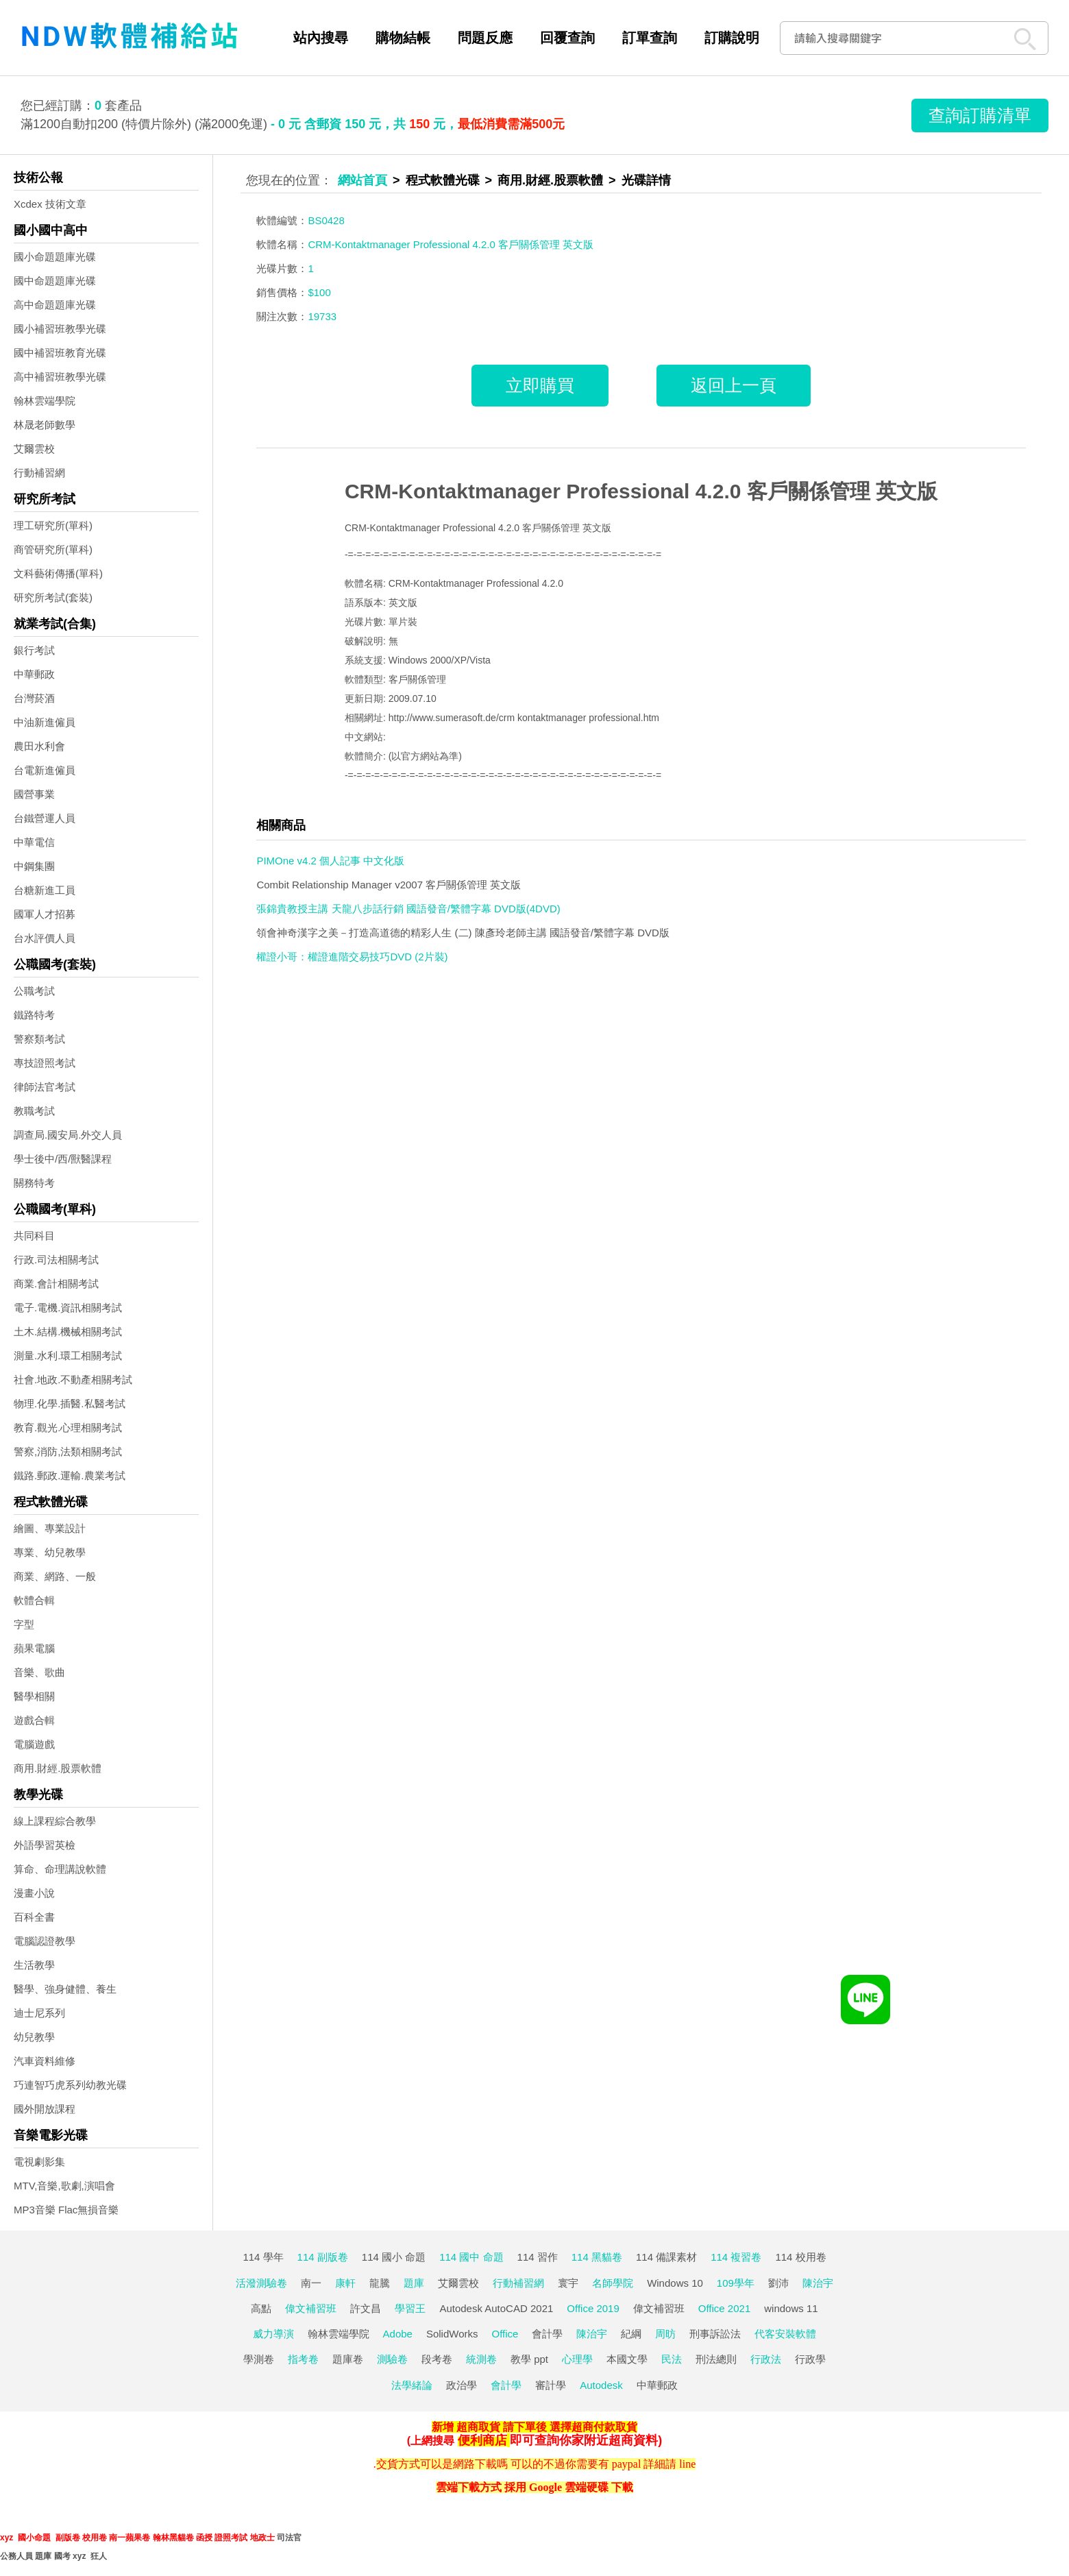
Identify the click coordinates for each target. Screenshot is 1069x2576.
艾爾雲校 (34, 448)
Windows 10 (675, 2283)
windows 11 (791, 2308)
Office (505, 2334)
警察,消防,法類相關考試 (68, 1451)
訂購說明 (731, 37)
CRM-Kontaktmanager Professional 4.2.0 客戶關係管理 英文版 (641, 491)
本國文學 (627, 2359)
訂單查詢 (649, 37)
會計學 (547, 2334)
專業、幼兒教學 (50, 1552)
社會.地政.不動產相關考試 (73, 1379)
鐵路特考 (34, 1015)
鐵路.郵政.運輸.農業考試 (69, 1475)
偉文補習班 (310, 2308)
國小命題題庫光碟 (55, 257)
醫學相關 (34, 1696)
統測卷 (481, 2359)
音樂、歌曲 (39, 1672)
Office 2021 (724, 2308)
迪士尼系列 (39, 2013)
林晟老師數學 (44, 424)
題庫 (414, 2283)
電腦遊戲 (34, 1744)
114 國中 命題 (471, 2257)
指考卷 (303, 2359)
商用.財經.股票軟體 (57, 1768)
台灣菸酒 (34, 698)
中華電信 (34, 842)
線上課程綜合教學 (55, 1821)
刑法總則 (716, 2359)
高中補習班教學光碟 (60, 376)
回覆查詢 (567, 37)
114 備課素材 (666, 2257)
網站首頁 (362, 180)
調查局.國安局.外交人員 (68, 1135)
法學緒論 (411, 2385)
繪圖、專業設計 (50, 1528)
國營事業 (34, 794)
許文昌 (365, 2308)
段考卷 (436, 2359)
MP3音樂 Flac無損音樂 (66, 2209)
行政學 (810, 2359)
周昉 (665, 2334)
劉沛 (778, 2283)
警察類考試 (39, 1039)
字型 (24, 1624)
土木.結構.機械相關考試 (68, 1331)
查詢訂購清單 (980, 115)
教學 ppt (529, 2359)
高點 (261, 2308)
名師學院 (612, 2283)
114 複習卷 (736, 2257)
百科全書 (34, 1917)
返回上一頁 (733, 385)
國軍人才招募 (44, 914)
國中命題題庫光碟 (55, 281)
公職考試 (34, 991)
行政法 (765, 2359)
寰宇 (568, 2283)
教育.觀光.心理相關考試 (68, 1427)
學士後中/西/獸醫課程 (63, 1159)
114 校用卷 (800, 2257)
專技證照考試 (44, 1063)
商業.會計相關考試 (56, 1283)
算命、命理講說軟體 (60, 1869)
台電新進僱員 (44, 770)
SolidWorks (452, 2334)
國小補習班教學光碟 (60, 329)
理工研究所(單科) (53, 525)
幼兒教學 (34, 2037)
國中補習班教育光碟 (60, 353)
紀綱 (631, 2334)
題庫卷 (347, 2359)
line (687, 2464)
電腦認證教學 (44, 1941)
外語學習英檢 (44, 1845)
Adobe (398, 2334)
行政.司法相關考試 (56, 1259)
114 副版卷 (322, 2257)
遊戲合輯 (34, 1720)
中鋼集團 (34, 866)
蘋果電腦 (34, 1648)
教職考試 (34, 1111)
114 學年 (263, 2257)
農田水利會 (39, 746)
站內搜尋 (320, 37)
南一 (311, 2283)
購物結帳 (403, 37)
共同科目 (34, 1235)
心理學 (577, 2359)
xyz (6, 2537)
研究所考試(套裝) (53, 597)
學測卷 (258, 2359)
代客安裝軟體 (785, 2334)
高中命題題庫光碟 (55, 305)
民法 (671, 2359)
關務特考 (34, 1183)
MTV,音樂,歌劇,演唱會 (64, 2185)
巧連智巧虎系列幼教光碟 (70, 2085)
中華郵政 (34, 674)
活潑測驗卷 (261, 2283)
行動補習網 (39, 472)
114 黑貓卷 (597, 2257)
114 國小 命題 (394, 2257)
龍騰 (379, 2283)
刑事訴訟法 (715, 2334)
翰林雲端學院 (44, 400)
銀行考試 (34, 650)
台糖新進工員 (44, 890)
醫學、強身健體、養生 (65, 1989)
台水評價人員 (44, 938)
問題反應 (485, 37)
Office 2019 (593, 2308)
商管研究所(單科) (53, 549)
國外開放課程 (44, 2109)
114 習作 (537, 2257)
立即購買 (540, 385)
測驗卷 (392, 2359)
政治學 (461, 2385)
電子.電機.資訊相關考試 (68, 1307)
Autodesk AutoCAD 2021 (496, 2308)
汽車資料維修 (44, 2061)
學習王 (410, 2308)
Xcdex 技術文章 (50, 204)
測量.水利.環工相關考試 (68, 1355)
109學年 (735, 2283)
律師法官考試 (44, 1087)
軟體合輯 (34, 1600)
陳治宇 (817, 2283)
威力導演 (273, 2334)
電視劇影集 (39, 2161)
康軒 (345, 2283)
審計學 (550, 2385)
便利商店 (482, 2440)
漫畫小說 (34, 1893)
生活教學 (34, 1965)
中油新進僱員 (44, 722)
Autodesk (601, 2385)
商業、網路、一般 (55, 1576)
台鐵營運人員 (44, 818)
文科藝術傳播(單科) (58, 573)
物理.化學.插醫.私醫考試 (69, 1403)
